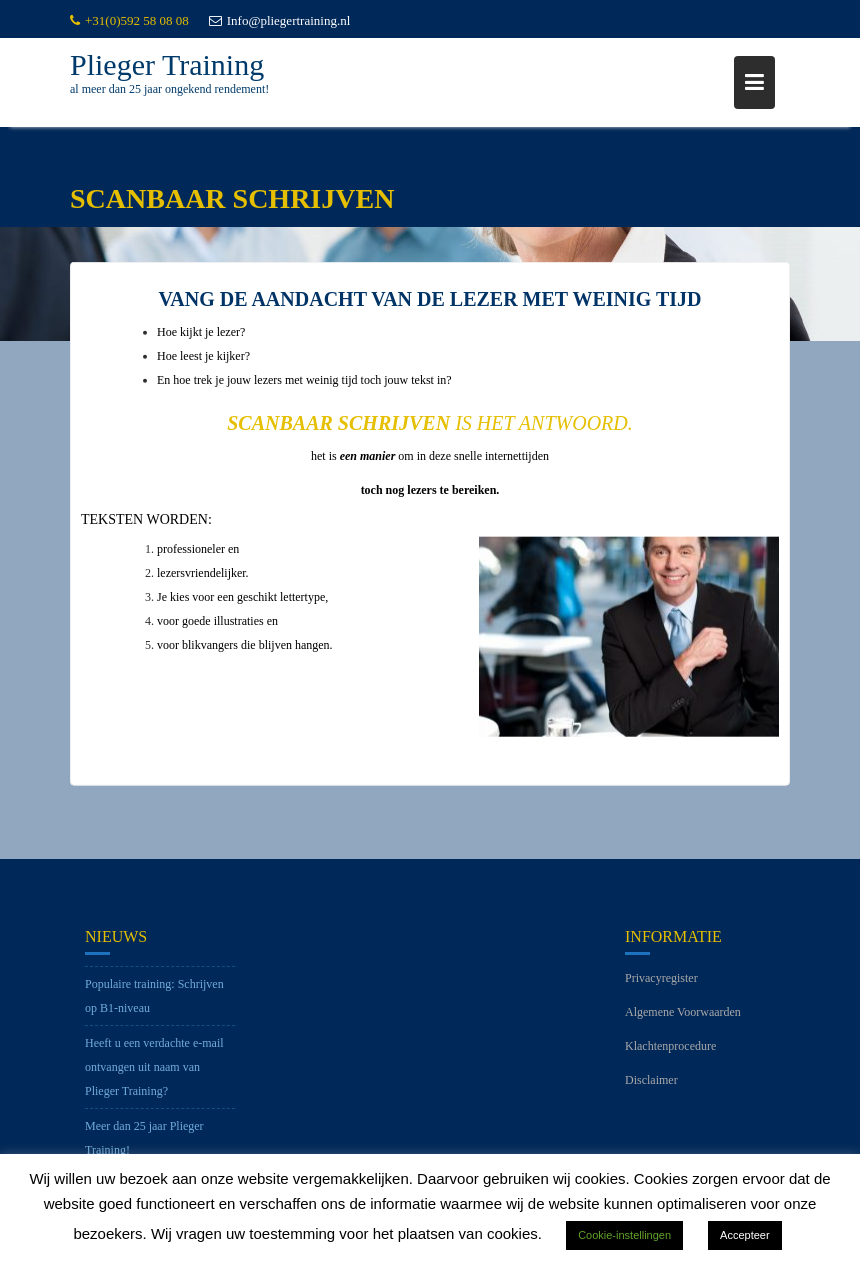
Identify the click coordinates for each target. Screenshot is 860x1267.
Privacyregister (661, 985)
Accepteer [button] (745, 1235)
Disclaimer (651, 1087)
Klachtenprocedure (670, 1053)
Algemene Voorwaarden (683, 1019)
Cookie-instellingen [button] (624, 1235)
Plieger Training (167, 64)
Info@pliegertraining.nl (280, 20)
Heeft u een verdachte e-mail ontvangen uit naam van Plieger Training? (154, 1074)
